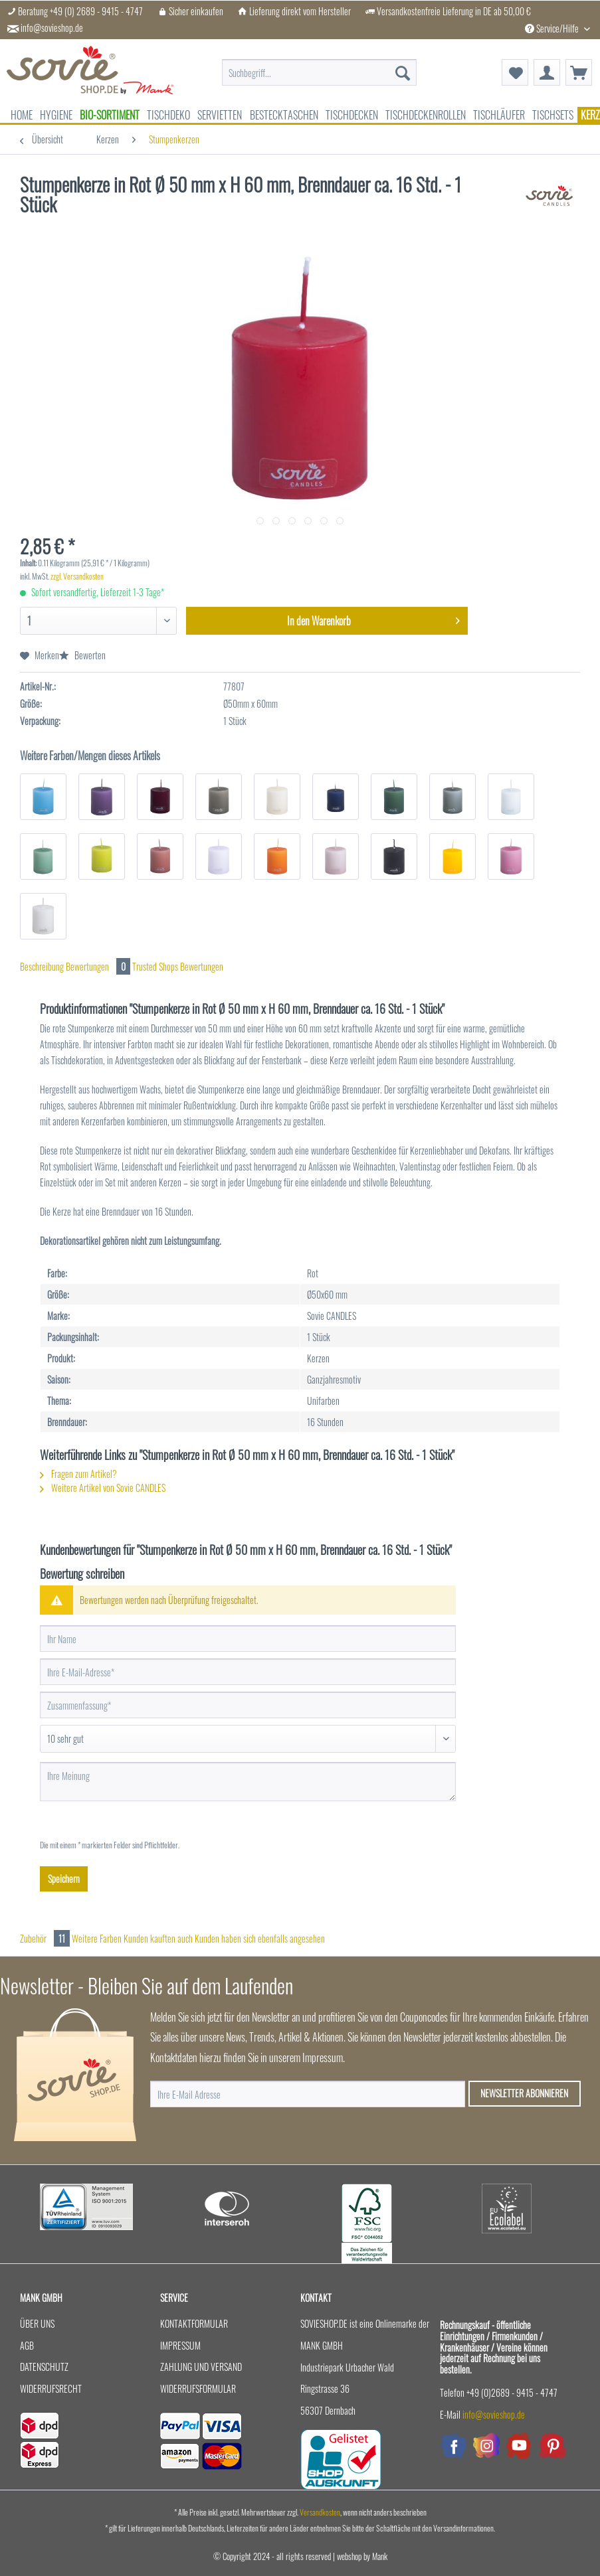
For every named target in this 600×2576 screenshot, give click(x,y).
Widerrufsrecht (51, 2388)
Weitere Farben (97, 1938)
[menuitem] (319, 73)
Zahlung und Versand (201, 2367)
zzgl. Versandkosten (77, 576)
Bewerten (82, 655)
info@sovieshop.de (52, 28)
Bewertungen (99, 966)
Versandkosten (320, 2512)
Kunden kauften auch (158, 1938)
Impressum (180, 2345)
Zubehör (46, 1938)
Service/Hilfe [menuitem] (553, 28)
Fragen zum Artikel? (78, 1474)
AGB (27, 2345)
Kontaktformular (194, 2323)
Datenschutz (44, 2367)
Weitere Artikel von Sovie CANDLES (102, 1487)
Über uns (37, 2323)
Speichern (64, 1879)
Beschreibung (42, 966)
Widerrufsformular (198, 2388)
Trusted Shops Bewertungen (177, 966)
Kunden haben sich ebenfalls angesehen (260, 1938)
